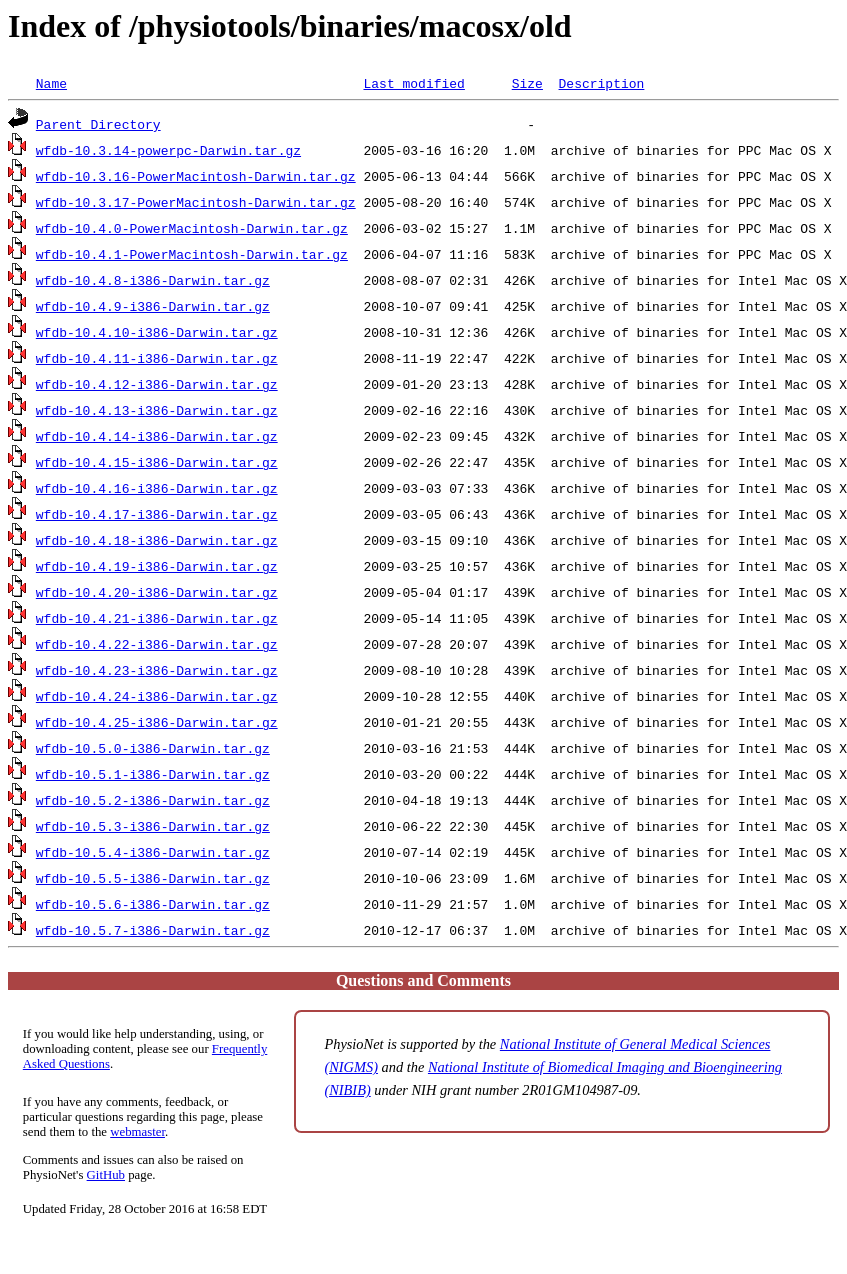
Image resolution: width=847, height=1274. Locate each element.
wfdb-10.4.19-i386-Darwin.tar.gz (157, 566)
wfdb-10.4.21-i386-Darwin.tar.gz (157, 618)
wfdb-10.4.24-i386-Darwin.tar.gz (157, 696)
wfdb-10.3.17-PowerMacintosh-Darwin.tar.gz (196, 202)
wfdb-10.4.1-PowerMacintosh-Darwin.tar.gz (192, 254)
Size (527, 83)
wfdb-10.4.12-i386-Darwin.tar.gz (157, 384)
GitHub (106, 1175)
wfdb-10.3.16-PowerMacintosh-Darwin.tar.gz (196, 176)
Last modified (413, 83)
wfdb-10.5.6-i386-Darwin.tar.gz (153, 904)
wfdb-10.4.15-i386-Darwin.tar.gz (157, 462)
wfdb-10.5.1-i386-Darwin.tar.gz (153, 774)
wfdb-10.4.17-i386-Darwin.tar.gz (157, 514)
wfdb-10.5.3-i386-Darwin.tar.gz (153, 826)
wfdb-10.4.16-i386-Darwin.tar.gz (157, 488)
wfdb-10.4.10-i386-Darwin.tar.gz (157, 332)
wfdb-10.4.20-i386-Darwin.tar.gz (157, 592)
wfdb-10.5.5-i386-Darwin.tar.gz (153, 878)
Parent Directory (98, 124)
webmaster (137, 1132)
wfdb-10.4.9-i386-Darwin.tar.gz (153, 306)
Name (51, 83)
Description (601, 83)
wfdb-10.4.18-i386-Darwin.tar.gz (157, 540)
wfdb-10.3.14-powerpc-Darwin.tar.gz (168, 150)
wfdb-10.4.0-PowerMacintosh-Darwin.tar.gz (192, 228)
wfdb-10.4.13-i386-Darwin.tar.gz (157, 410)
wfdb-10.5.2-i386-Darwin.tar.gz (153, 800)
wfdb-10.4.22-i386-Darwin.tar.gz (157, 644)
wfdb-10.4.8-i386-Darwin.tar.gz (153, 280)
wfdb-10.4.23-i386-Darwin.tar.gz (157, 670)
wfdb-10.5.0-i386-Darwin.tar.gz (153, 748)
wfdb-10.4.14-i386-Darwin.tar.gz (157, 436)
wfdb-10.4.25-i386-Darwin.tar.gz (157, 722)
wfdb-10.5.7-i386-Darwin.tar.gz (153, 930)
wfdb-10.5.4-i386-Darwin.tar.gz (153, 852)
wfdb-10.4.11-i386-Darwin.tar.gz (157, 358)
